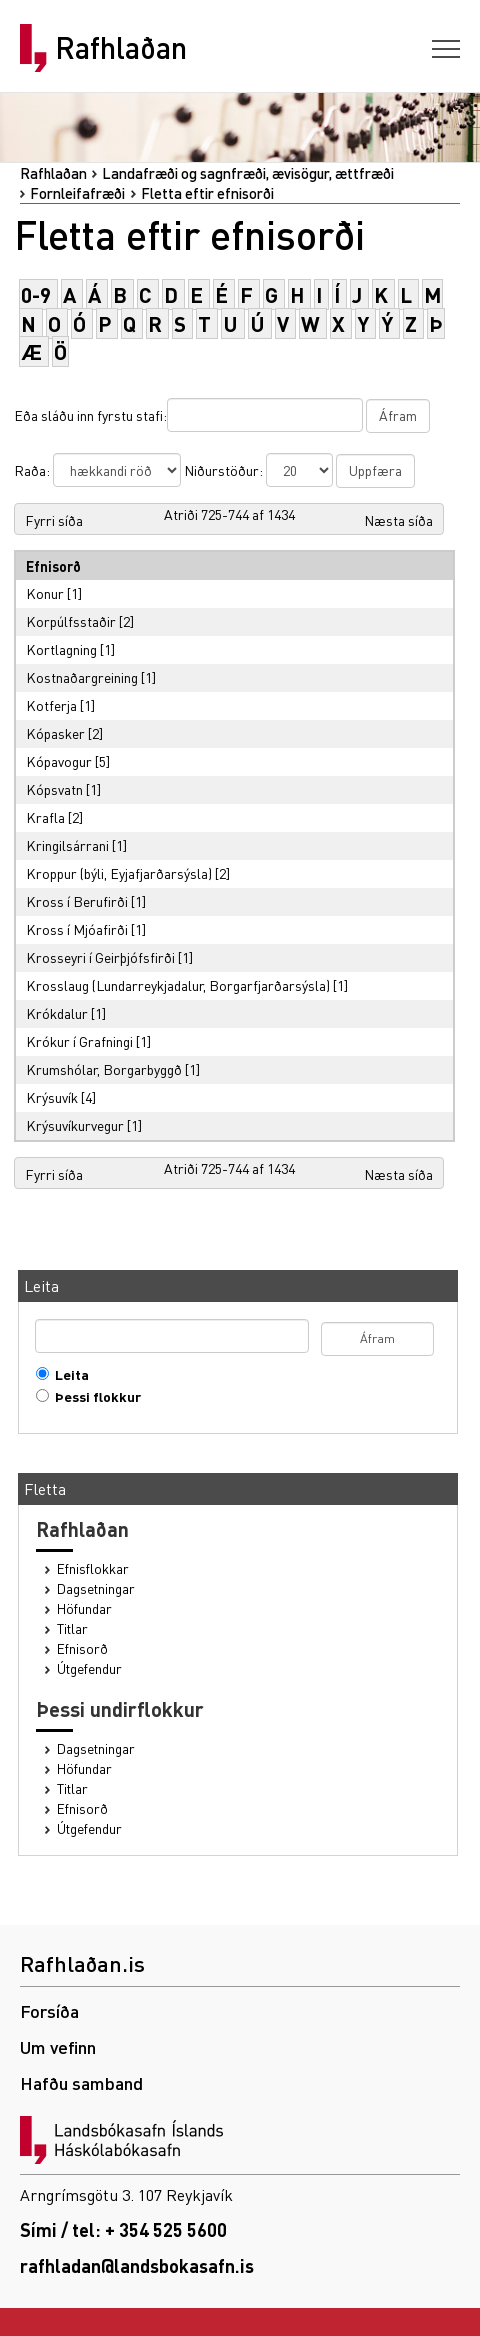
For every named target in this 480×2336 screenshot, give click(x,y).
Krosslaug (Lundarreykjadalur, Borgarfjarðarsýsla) (178, 985)
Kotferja (51, 705)
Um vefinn (58, 2046)
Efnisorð (82, 1648)
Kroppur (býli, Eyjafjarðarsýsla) (119, 873)
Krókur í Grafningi (79, 1041)
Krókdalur (57, 1013)
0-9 (36, 294)
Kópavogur (59, 761)
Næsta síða (398, 520)
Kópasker (55, 733)
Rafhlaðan (121, 48)
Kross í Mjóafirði (77, 929)
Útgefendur (89, 1668)
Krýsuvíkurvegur (75, 1125)
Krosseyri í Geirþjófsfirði (100, 957)
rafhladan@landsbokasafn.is (137, 2265)
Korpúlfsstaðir (71, 621)
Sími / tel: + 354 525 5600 (123, 2229)
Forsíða (49, 2010)
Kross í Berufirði (77, 901)
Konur (45, 593)
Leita (67, 1374)
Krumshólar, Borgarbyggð (104, 1069)
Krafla (45, 817)
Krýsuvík (52, 1097)
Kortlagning (61, 649)
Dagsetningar (96, 1588)
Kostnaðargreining (82, 677)
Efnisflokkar (93, 1568)
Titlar (72, 1628)
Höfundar (84, 1608)
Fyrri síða (54, 520)
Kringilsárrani (67, 845)
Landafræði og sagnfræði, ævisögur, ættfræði (248, 173)
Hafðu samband (81, 2082)
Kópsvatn (54, 789)
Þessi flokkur (93, 1396)
